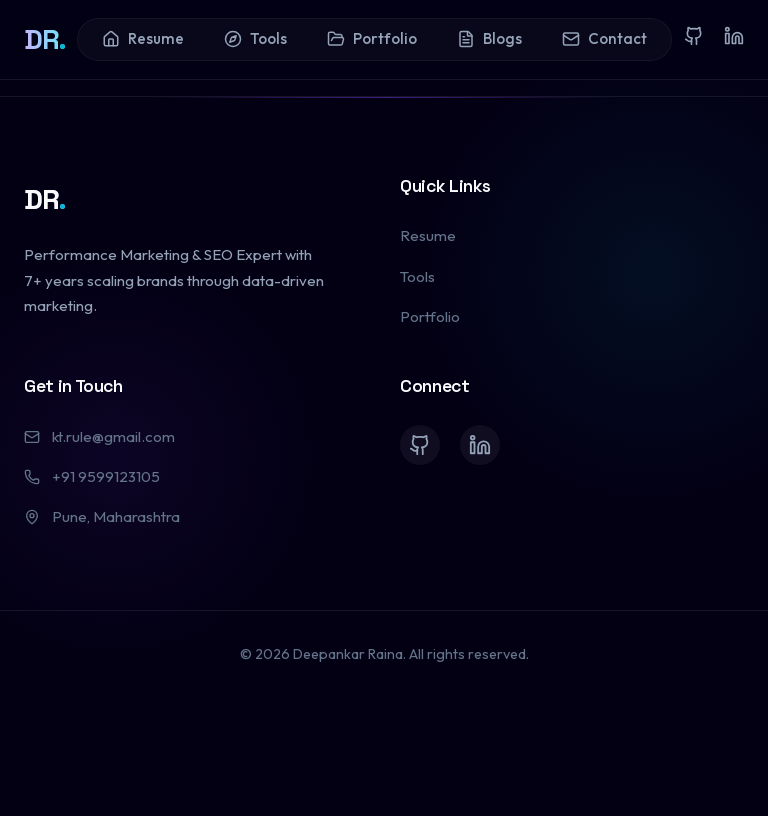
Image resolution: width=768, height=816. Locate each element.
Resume (143, 38)
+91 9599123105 (92, 476)
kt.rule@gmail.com (99, 436)
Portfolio (372, 38)
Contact (604, 38)
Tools (255, 38)
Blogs (489, 38)
